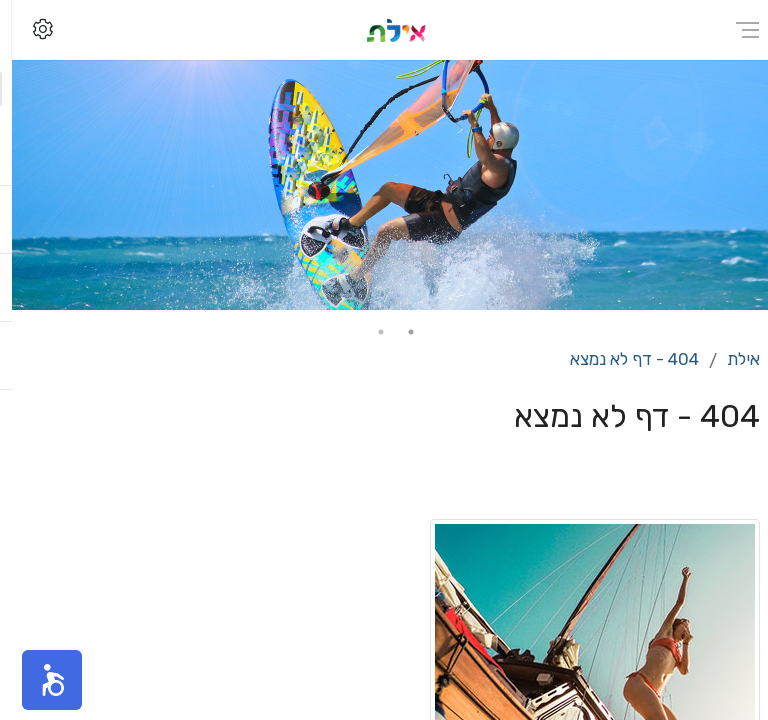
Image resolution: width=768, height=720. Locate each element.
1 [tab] (399, 332)
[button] (40, 680)
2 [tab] (369, 332)
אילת (731, 359)
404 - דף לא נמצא (622, 359)
